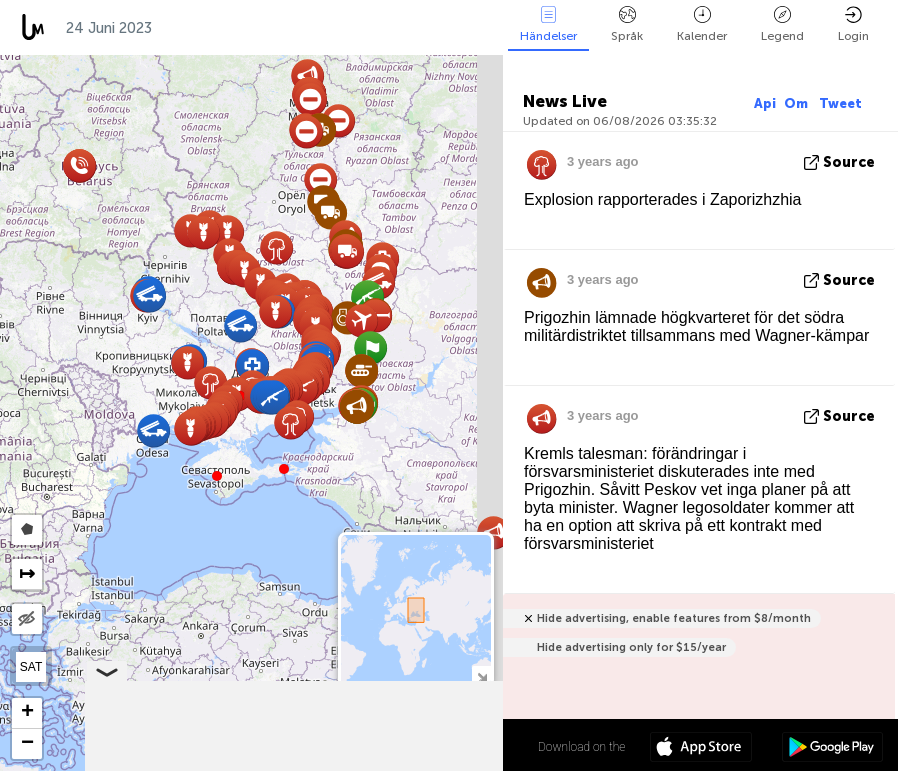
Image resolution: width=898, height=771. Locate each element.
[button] (284, 469)
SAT (31, 667)
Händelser (548, 24)
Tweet (840, 103)
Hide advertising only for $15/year (631, 647)
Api (765, 103)
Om (797, 103)
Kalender (702, 24)
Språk (627, 24)
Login (853, 24)
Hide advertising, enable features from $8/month (674, 618)
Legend (782, 24)
